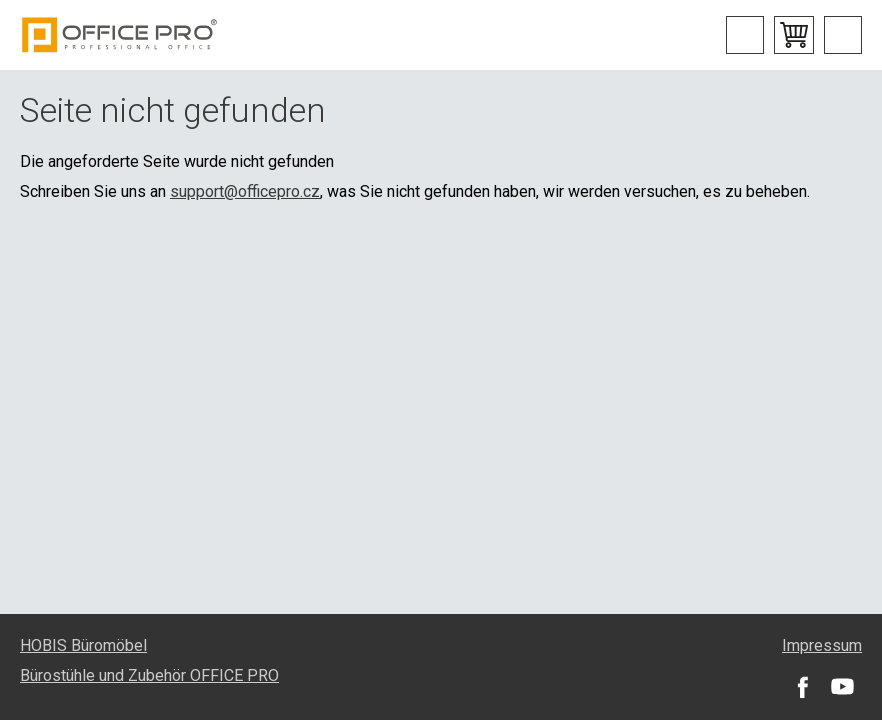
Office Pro (120, 35)
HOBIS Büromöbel (83, 645)
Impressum (822, 645)
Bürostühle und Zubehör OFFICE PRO (149, 675)
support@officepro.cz (245, 191)
